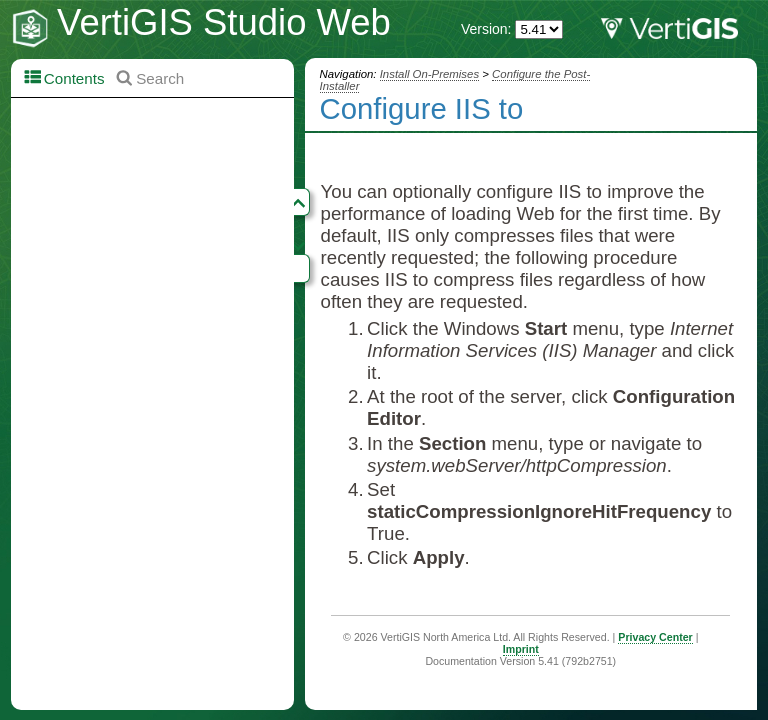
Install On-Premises (429, 74)
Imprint (521, 649)
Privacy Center (655, 637)
